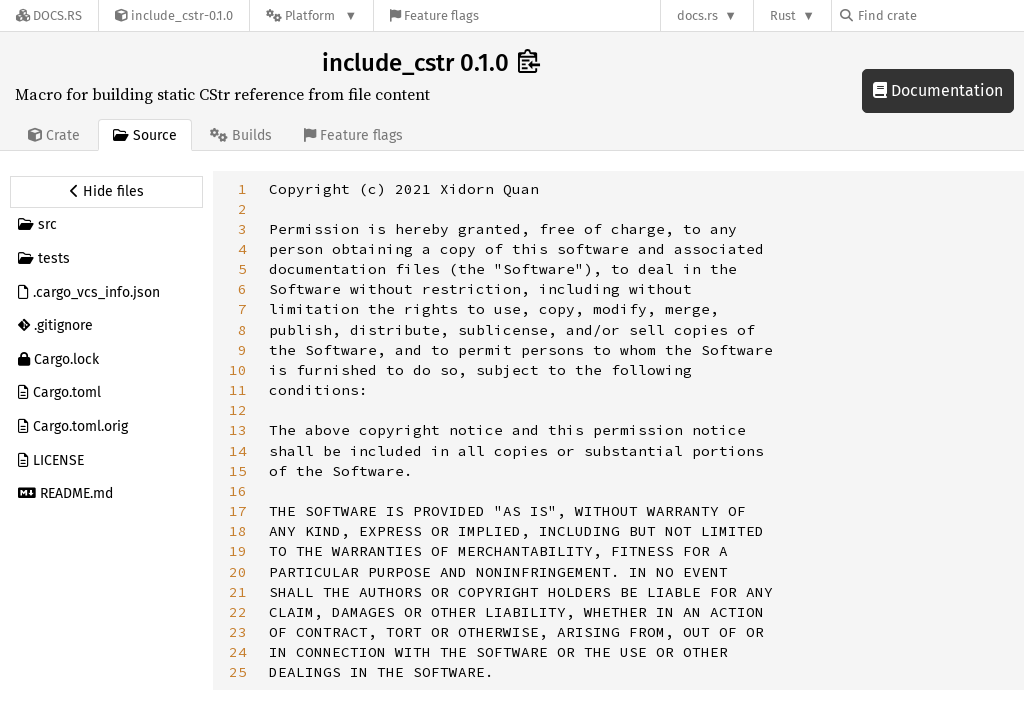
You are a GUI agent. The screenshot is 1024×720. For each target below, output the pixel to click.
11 (238, 390)
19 (238, 551)
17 (238, 511)
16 (238, 491)
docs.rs (697, 15)
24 (238, 652)
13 (238, 430)
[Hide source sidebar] (106, 192)
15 (238, 471)
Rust (783, 15)
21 (238, 592)
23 (238, 632)
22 (238, 612)
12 (238, 410)
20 (238, 572)
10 (238, 370)
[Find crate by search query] (940, 15)
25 (238, 672)
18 (238, 531)
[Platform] (311, 15)
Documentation (938, 90)
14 (238, 451)
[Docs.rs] (49, 15)
